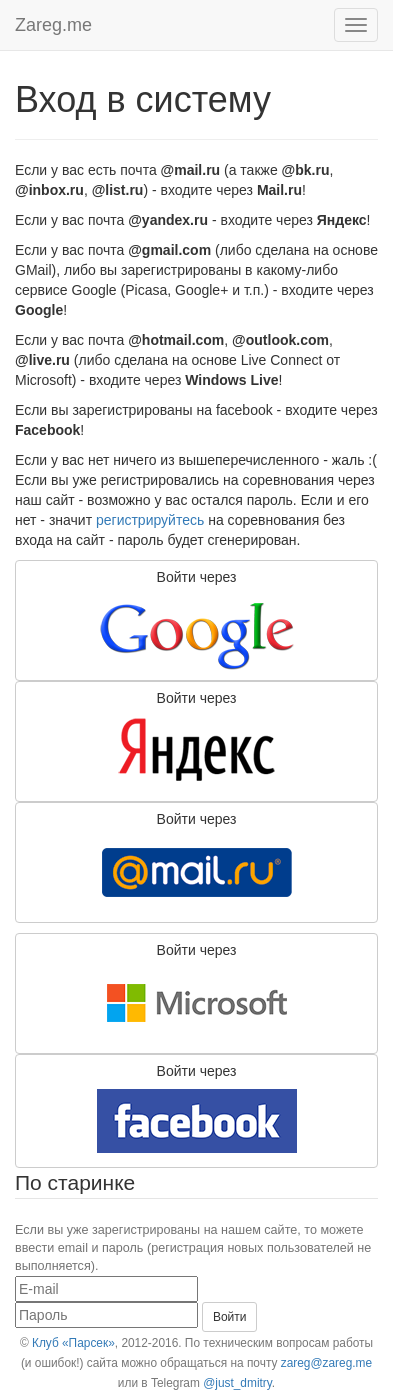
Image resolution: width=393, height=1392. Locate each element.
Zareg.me (53, 25)
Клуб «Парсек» (73, 1343)
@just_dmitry (237, 1383)
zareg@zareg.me (326, 1363)
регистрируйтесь (150, 520)
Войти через (197, 621)
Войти (230, 1317)
